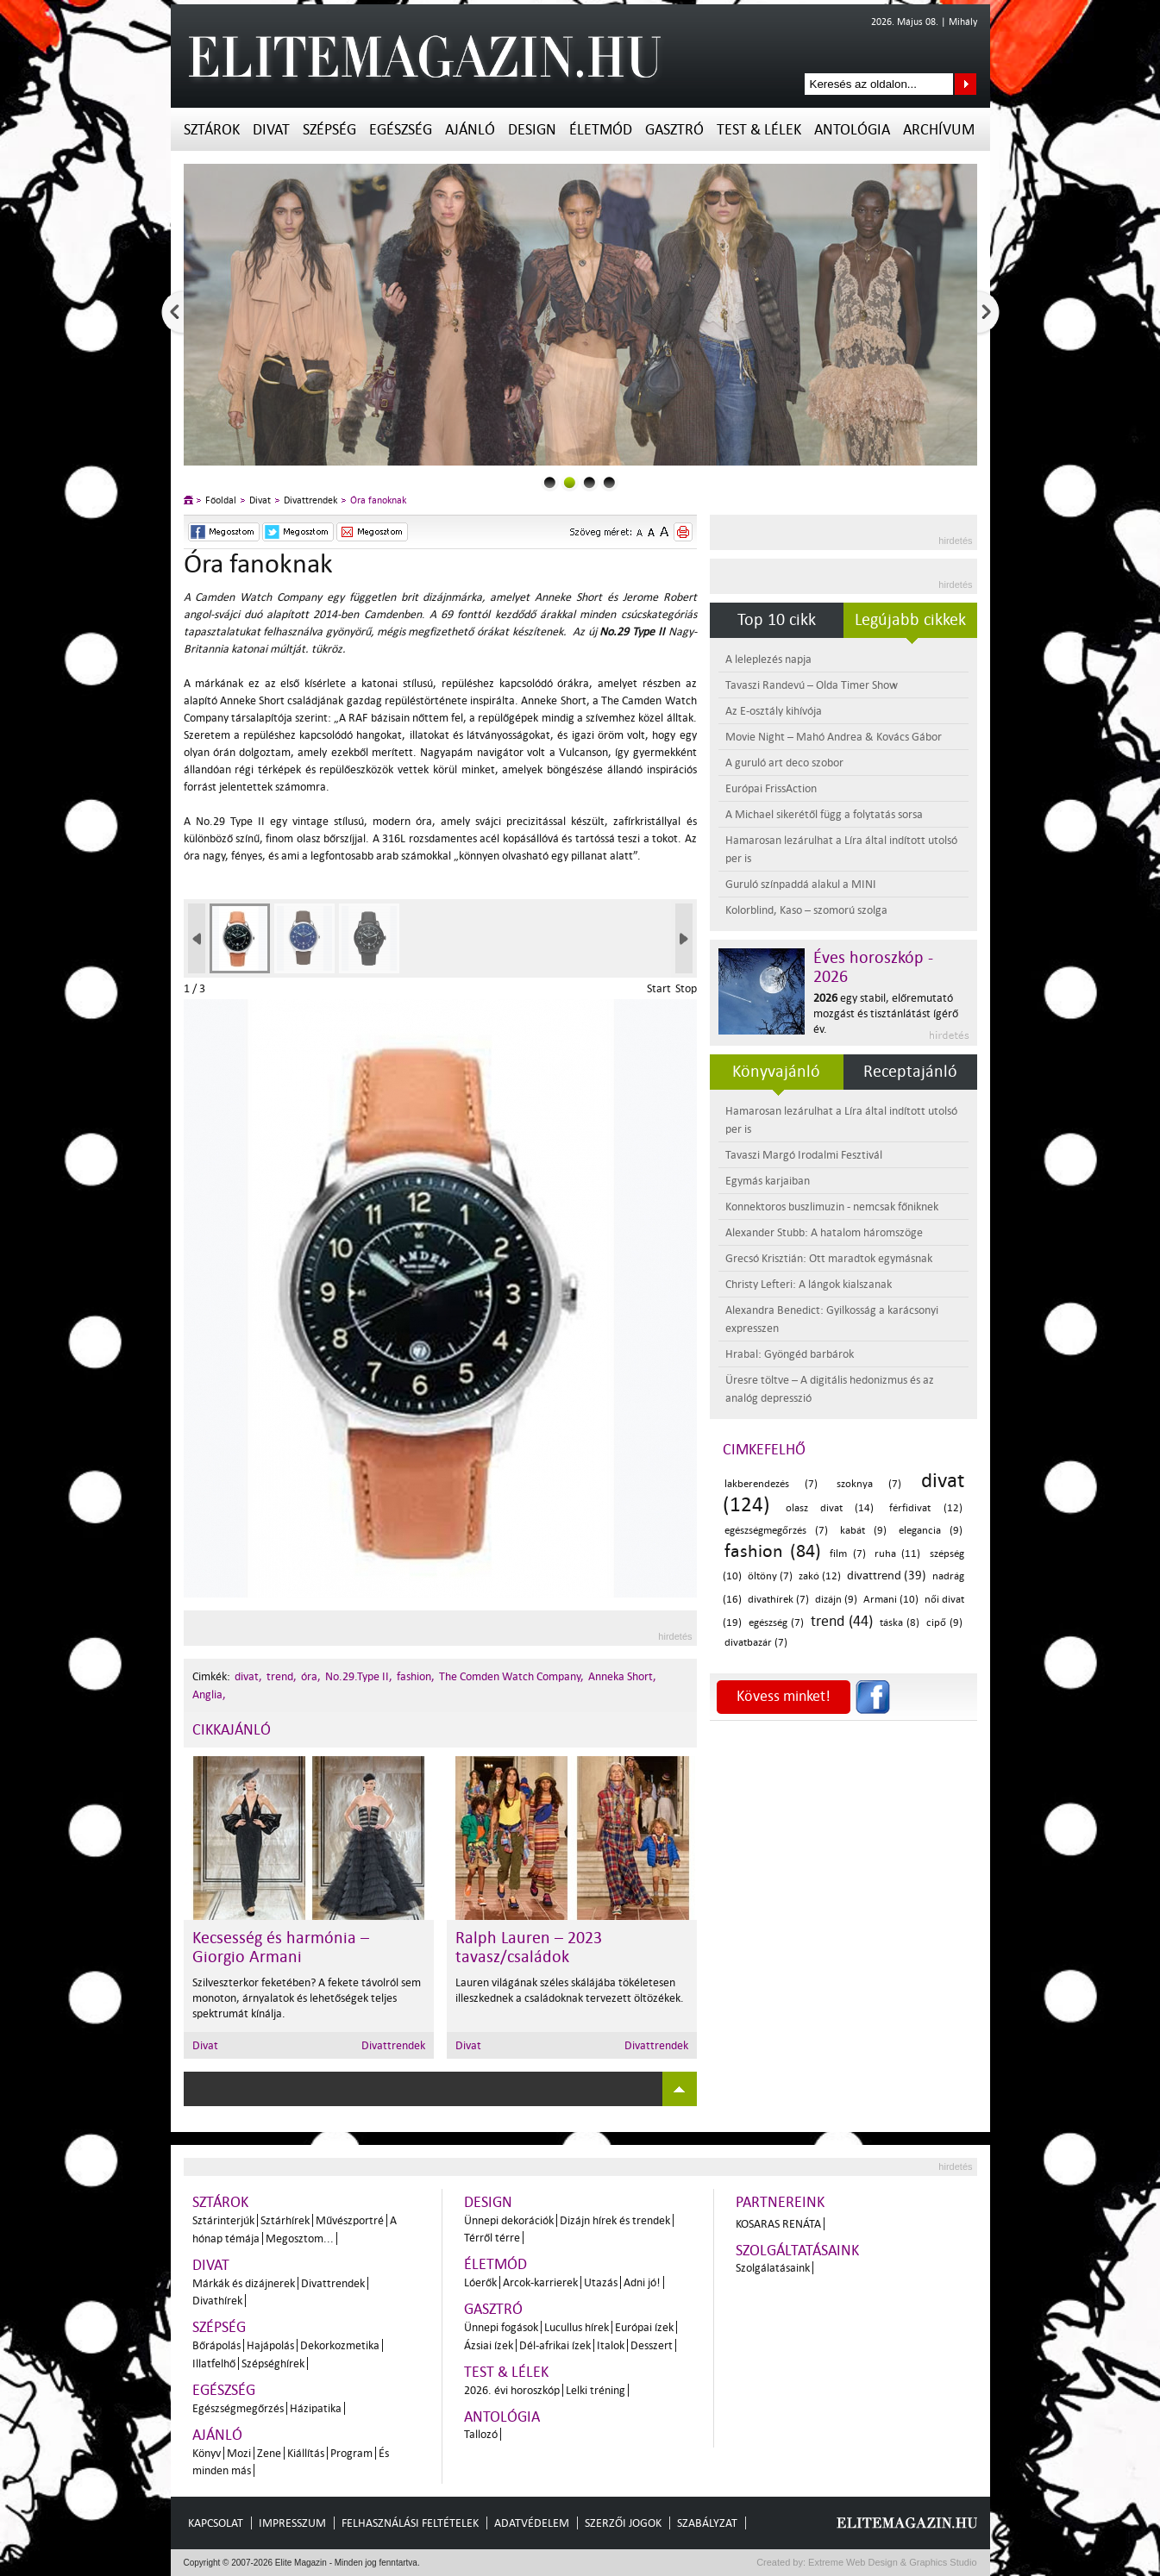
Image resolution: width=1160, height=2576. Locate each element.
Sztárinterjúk (223, 2220)
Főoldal (220, 500)
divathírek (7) (778, 1599)
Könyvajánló (776, 1071)
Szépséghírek (272, 2363)
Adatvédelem (531, 2523)
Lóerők (480, 2282)
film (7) (847, 1554)
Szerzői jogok (623, 2523)
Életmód (600, 130)
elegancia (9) (930, 1530)
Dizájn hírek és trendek (615, 2220)
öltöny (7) (770, 1576)
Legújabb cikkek (910, 619)
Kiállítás (305, 2453)
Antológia (852, 130)
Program (351, 2453)
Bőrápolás (216, 2345)
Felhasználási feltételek (410, 2523)
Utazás (601, 2282)
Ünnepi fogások (501, 2327)
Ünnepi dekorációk (509, 2220)
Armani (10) (891, 1599)
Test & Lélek (759, 130)
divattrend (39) (886, 1575)
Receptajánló (910, 1071)
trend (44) (842, 1621)
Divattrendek (310, 500)
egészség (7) (776, 1623)
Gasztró (674, 130)
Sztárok (212, 130)
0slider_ (550, 482)
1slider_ (570, 482)
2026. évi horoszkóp (512, 2390)
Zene (269, 2453)
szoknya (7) (869, 1484)
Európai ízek (644, 2327)
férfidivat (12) (925, 1508)
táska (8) (899, 1623)
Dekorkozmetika (339, 2345)
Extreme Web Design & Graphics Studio (891, 2562)
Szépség (329, 130)
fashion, (416, 1676)
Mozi (239, 2453)
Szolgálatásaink (773, 2267)
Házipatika (316, 2408)
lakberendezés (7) (771, 1484)
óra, (311, 1676)
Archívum (939, 130)
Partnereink (780, 2202)
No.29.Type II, (358, 1676)
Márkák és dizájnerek (243, 2283)
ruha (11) (897, 1554)
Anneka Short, (622, 1676)
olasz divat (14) (830, 1508)
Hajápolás (270, 2345)
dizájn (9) (836, 1599)
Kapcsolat (215, 2523)
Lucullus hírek (576, 2327)
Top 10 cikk (776, 619)
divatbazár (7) (755, 1642)
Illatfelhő (213, 2363)
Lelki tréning (595, 2390)
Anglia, (209, 1694)
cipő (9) (944, 1623)
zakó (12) (820, 1576)
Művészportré (350, 2220)
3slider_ (609, 482)
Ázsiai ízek (488, 2345)
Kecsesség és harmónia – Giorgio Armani (280, 1947)
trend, (281, 1676)
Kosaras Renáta (778, 2223)
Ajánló (470, 130)
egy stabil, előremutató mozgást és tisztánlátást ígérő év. (885, 1013)
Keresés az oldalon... (965, 84)
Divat (271, 130)
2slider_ (589, 482)
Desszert (651, 2345)
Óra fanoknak (378, 500)
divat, (248, 1676)
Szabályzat (707, 2523)
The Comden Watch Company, (511, 1676)
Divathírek (217, 2300)
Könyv (206, 2453)
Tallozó (481, 2434)
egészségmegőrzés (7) (776, 1530)
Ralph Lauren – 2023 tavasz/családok (528, 1947)
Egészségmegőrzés (238, 2408)
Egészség (400, 130)
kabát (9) (863, 1530)
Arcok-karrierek (540, 2282)
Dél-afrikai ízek (555, 2345)
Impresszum (292, 2523)
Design (532, 130)
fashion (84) (772, 1551)
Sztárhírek (285, 2220)
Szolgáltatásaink (797, 2250)
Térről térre (492, 2237)
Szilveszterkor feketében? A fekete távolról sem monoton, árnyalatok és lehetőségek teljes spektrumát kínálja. (306, 1998)
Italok (610, 2345)
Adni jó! (642, 2282)
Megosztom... (300, 2238)
